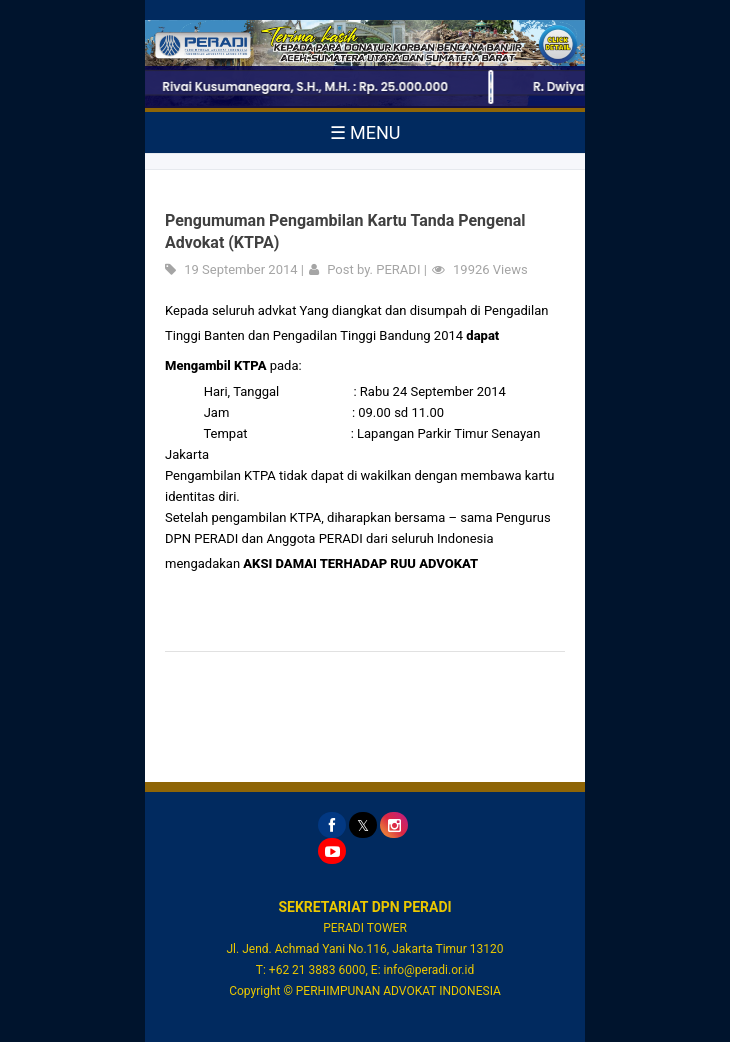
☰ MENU (365, 132)
